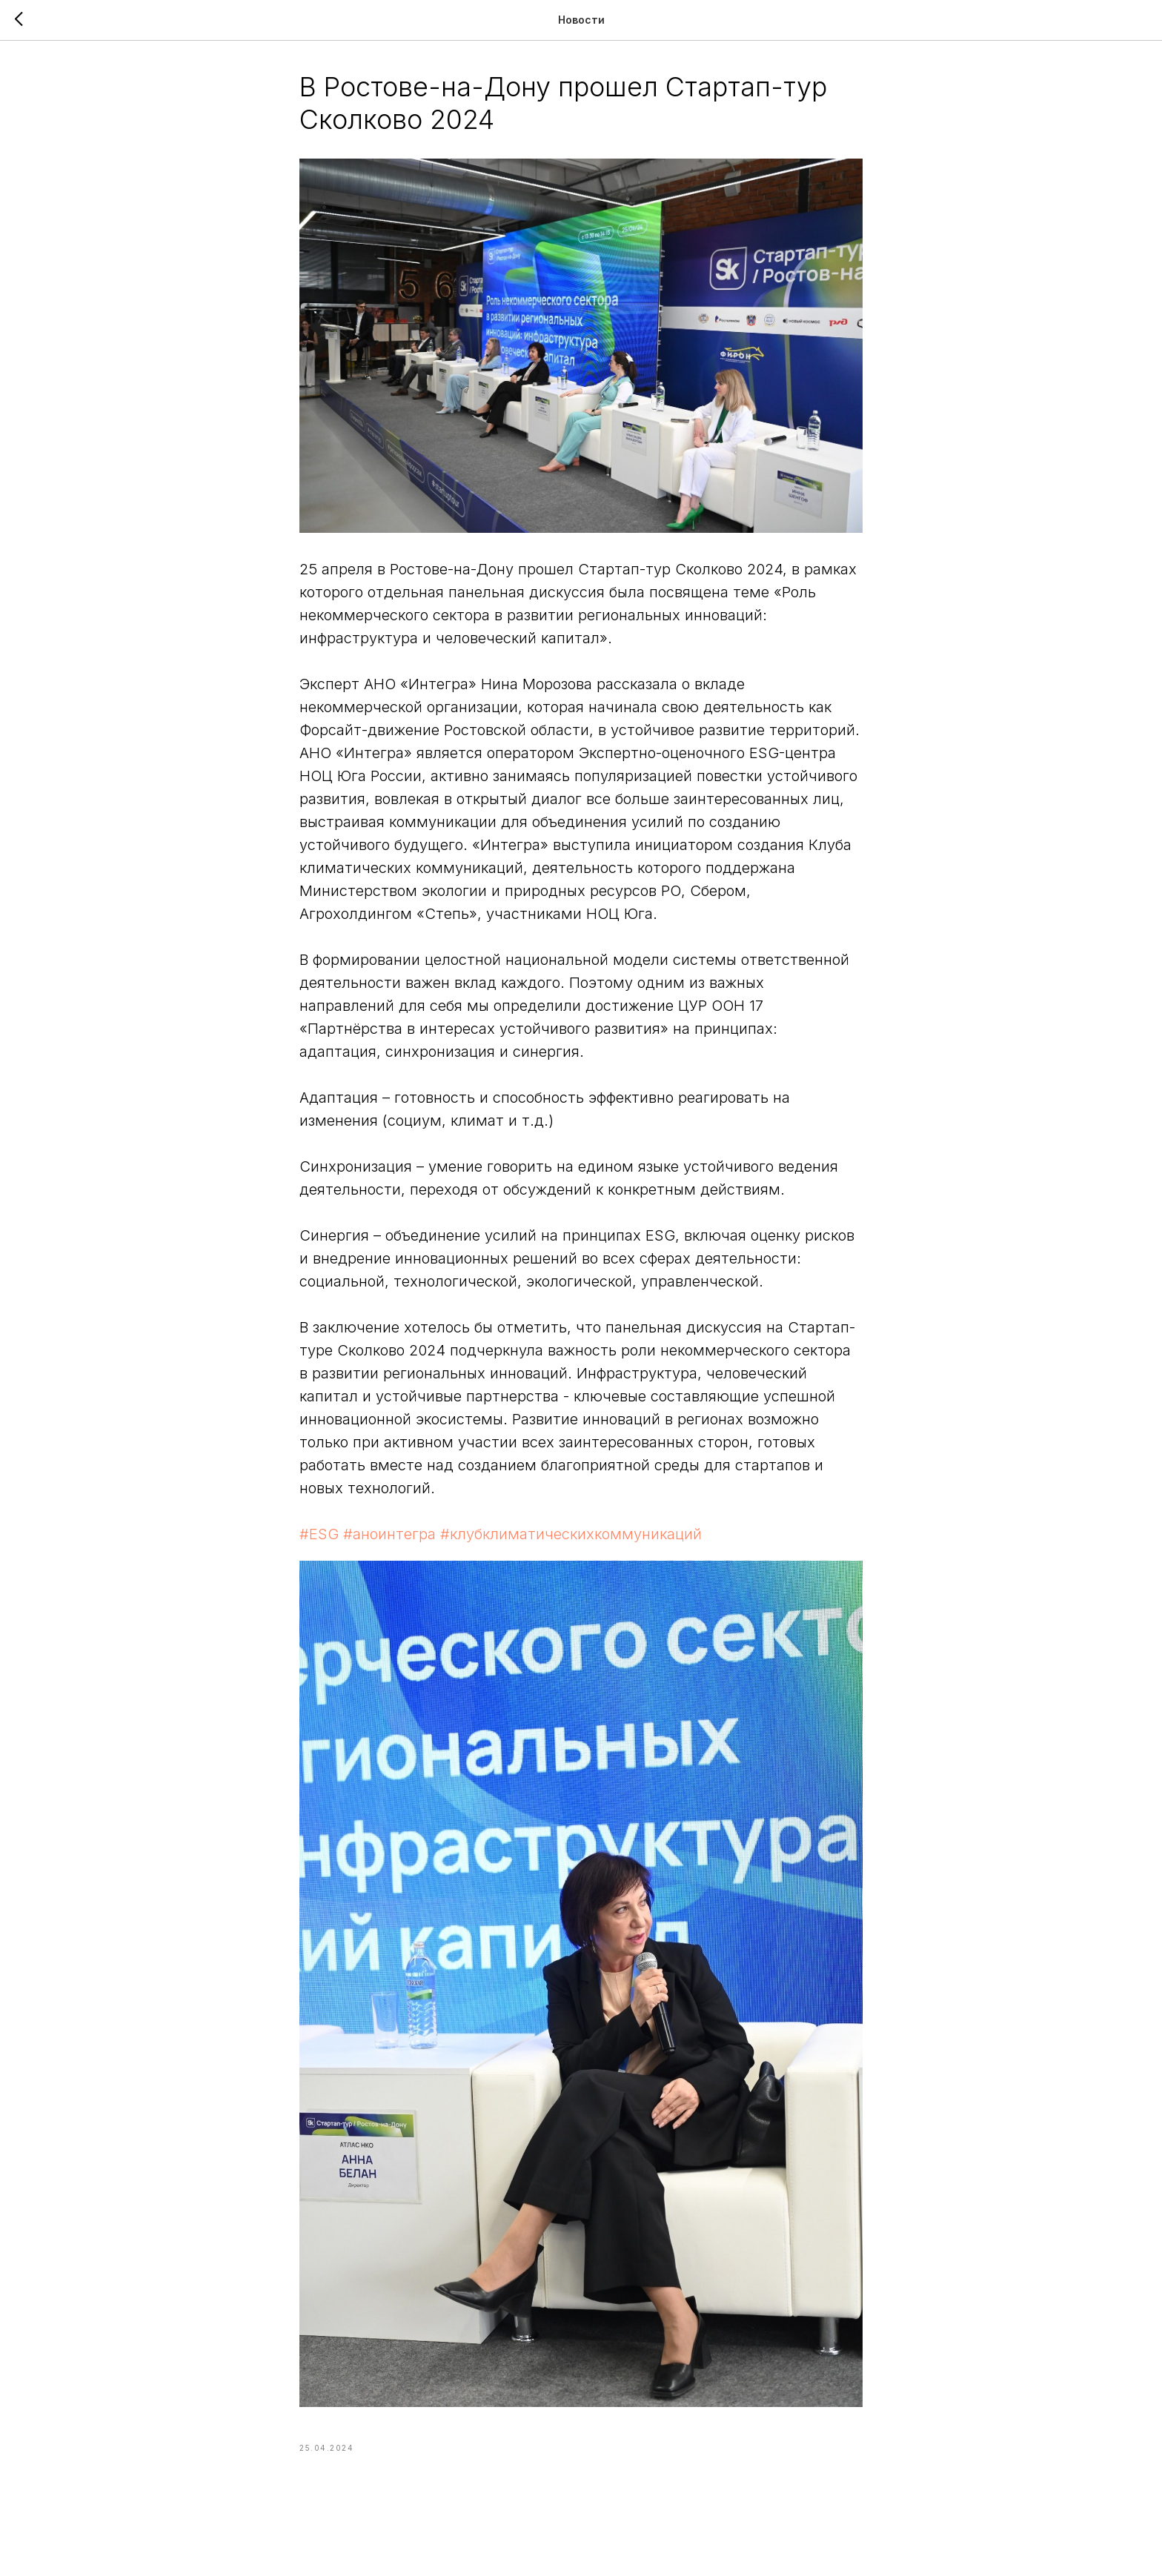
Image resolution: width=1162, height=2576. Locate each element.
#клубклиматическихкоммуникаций (571, 1534)
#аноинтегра (389, 1534)
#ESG (319, 1534)
